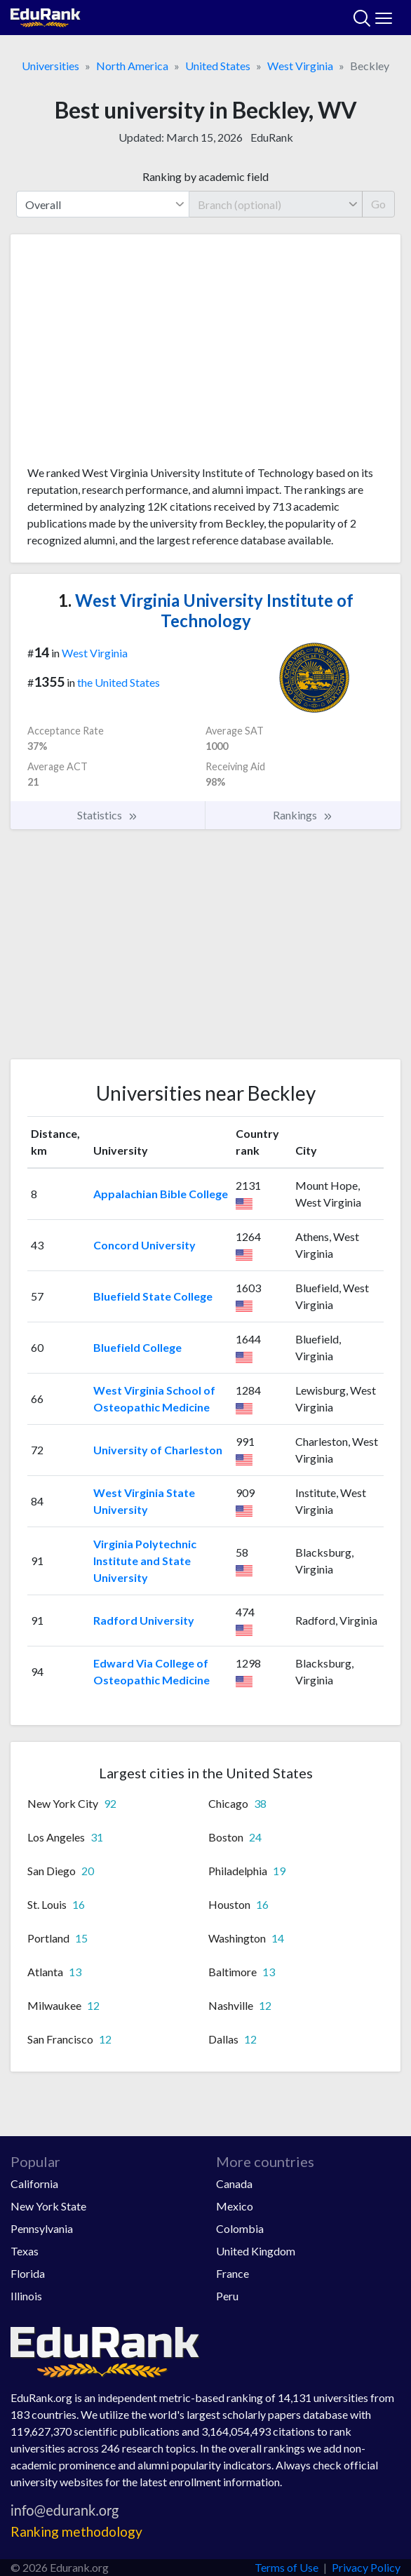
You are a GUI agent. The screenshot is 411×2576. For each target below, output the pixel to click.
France (232, 2273)
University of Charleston (157, 1449)
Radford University (143, 1620)
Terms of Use (286, 2567)
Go (378, 203)
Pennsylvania (42, 2228)
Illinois (26, 2295)
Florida (28, 2273)
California (34, 2183)
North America (132, 65)
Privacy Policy (366, 2567)
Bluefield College (137, 1347)
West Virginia (300, 65)
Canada (234, 2183)
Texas (25, 2251)
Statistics (107, 815)
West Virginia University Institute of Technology (205, 610)
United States (217, 65)
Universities (50, 65)
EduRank (271, 137)
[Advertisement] (205, 355)
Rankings (303, 815)
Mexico (234, 2206)
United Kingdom (255, 2251)
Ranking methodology (76, 2531)
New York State (48, 2206)
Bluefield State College (153, 1296)
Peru (227, 2295)
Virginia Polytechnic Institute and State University (144, 1560)
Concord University (144, 1245)
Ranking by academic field (205, 176)
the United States (118, 682)
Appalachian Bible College (160, 1193)
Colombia (240, 2228)
